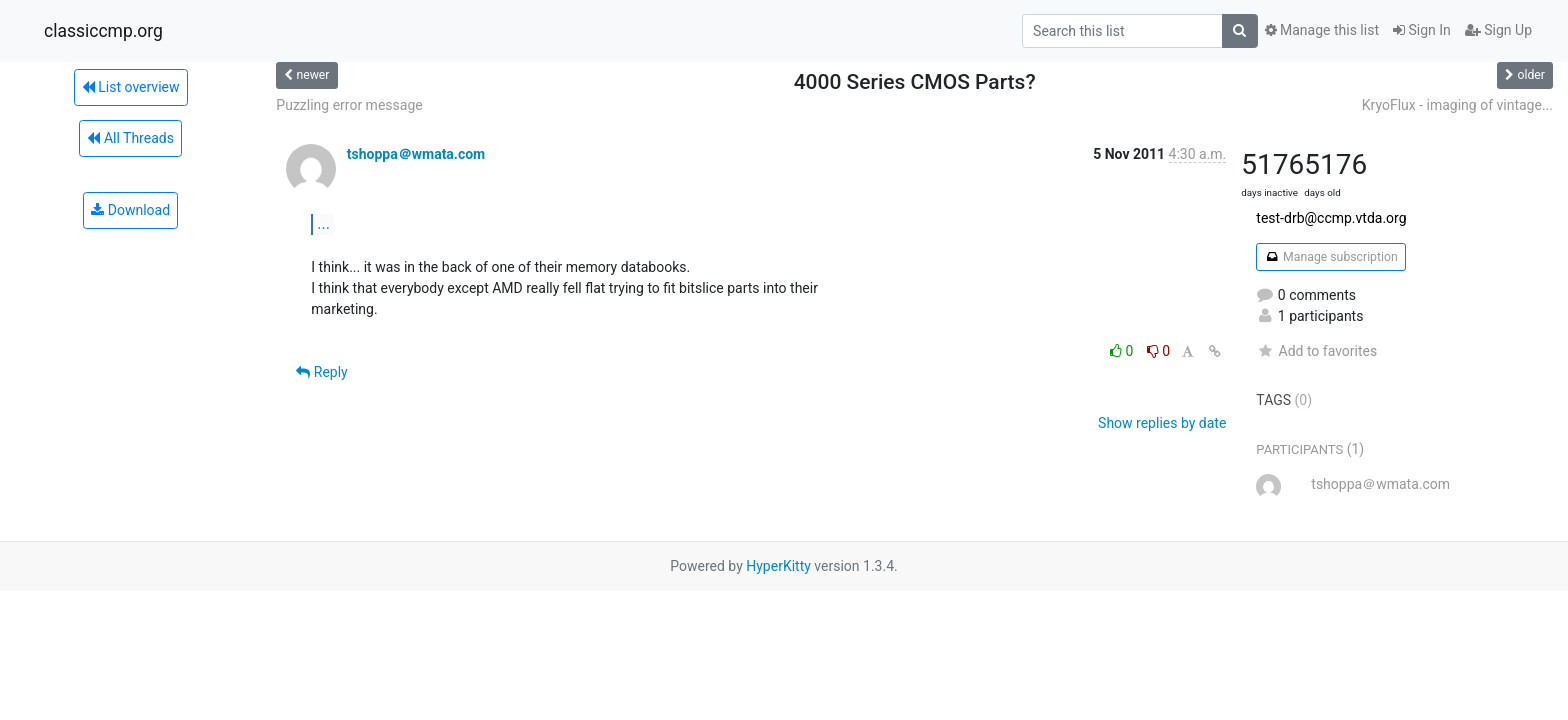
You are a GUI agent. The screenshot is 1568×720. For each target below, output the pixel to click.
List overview (131, 87)
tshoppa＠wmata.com (416, 154)
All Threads (130, 138)
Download (130, 210)
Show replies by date (1162, 423)
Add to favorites (1316, 351)
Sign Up (1498, 30)
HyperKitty (778, 566)
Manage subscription (1330, 257)
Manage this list (1322, 30)
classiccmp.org (103, 31)
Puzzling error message (349, 105)
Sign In (1422, 30)
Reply (321, 372)
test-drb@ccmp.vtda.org (1331, 218)
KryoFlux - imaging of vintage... (1457, 105)
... (323, 223)
